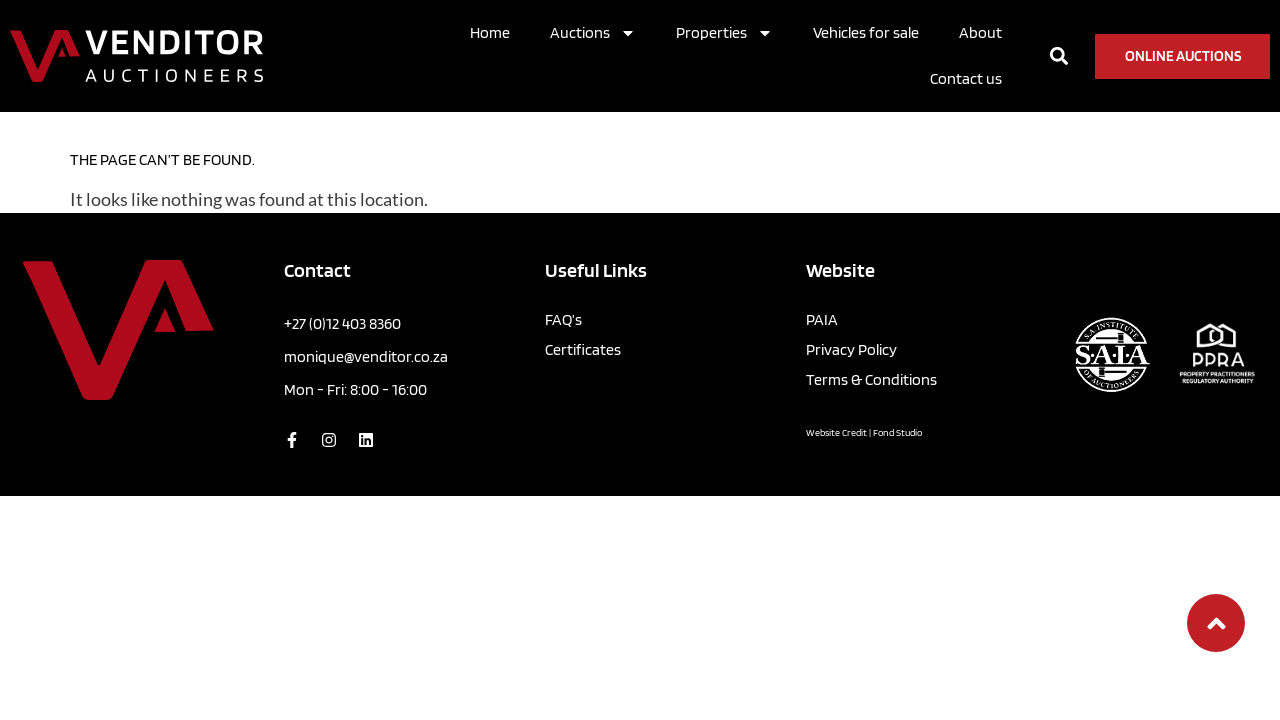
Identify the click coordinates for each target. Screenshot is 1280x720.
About (980, 32)
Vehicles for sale (866, 32)
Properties (724, 33)
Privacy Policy (851, 349)
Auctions (593, 33)
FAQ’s (563, 319)
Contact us (966, 78)
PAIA (822, 319)
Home (490, 32)
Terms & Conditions (871, 379)
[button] (1059, 56)
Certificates (583, 349)
